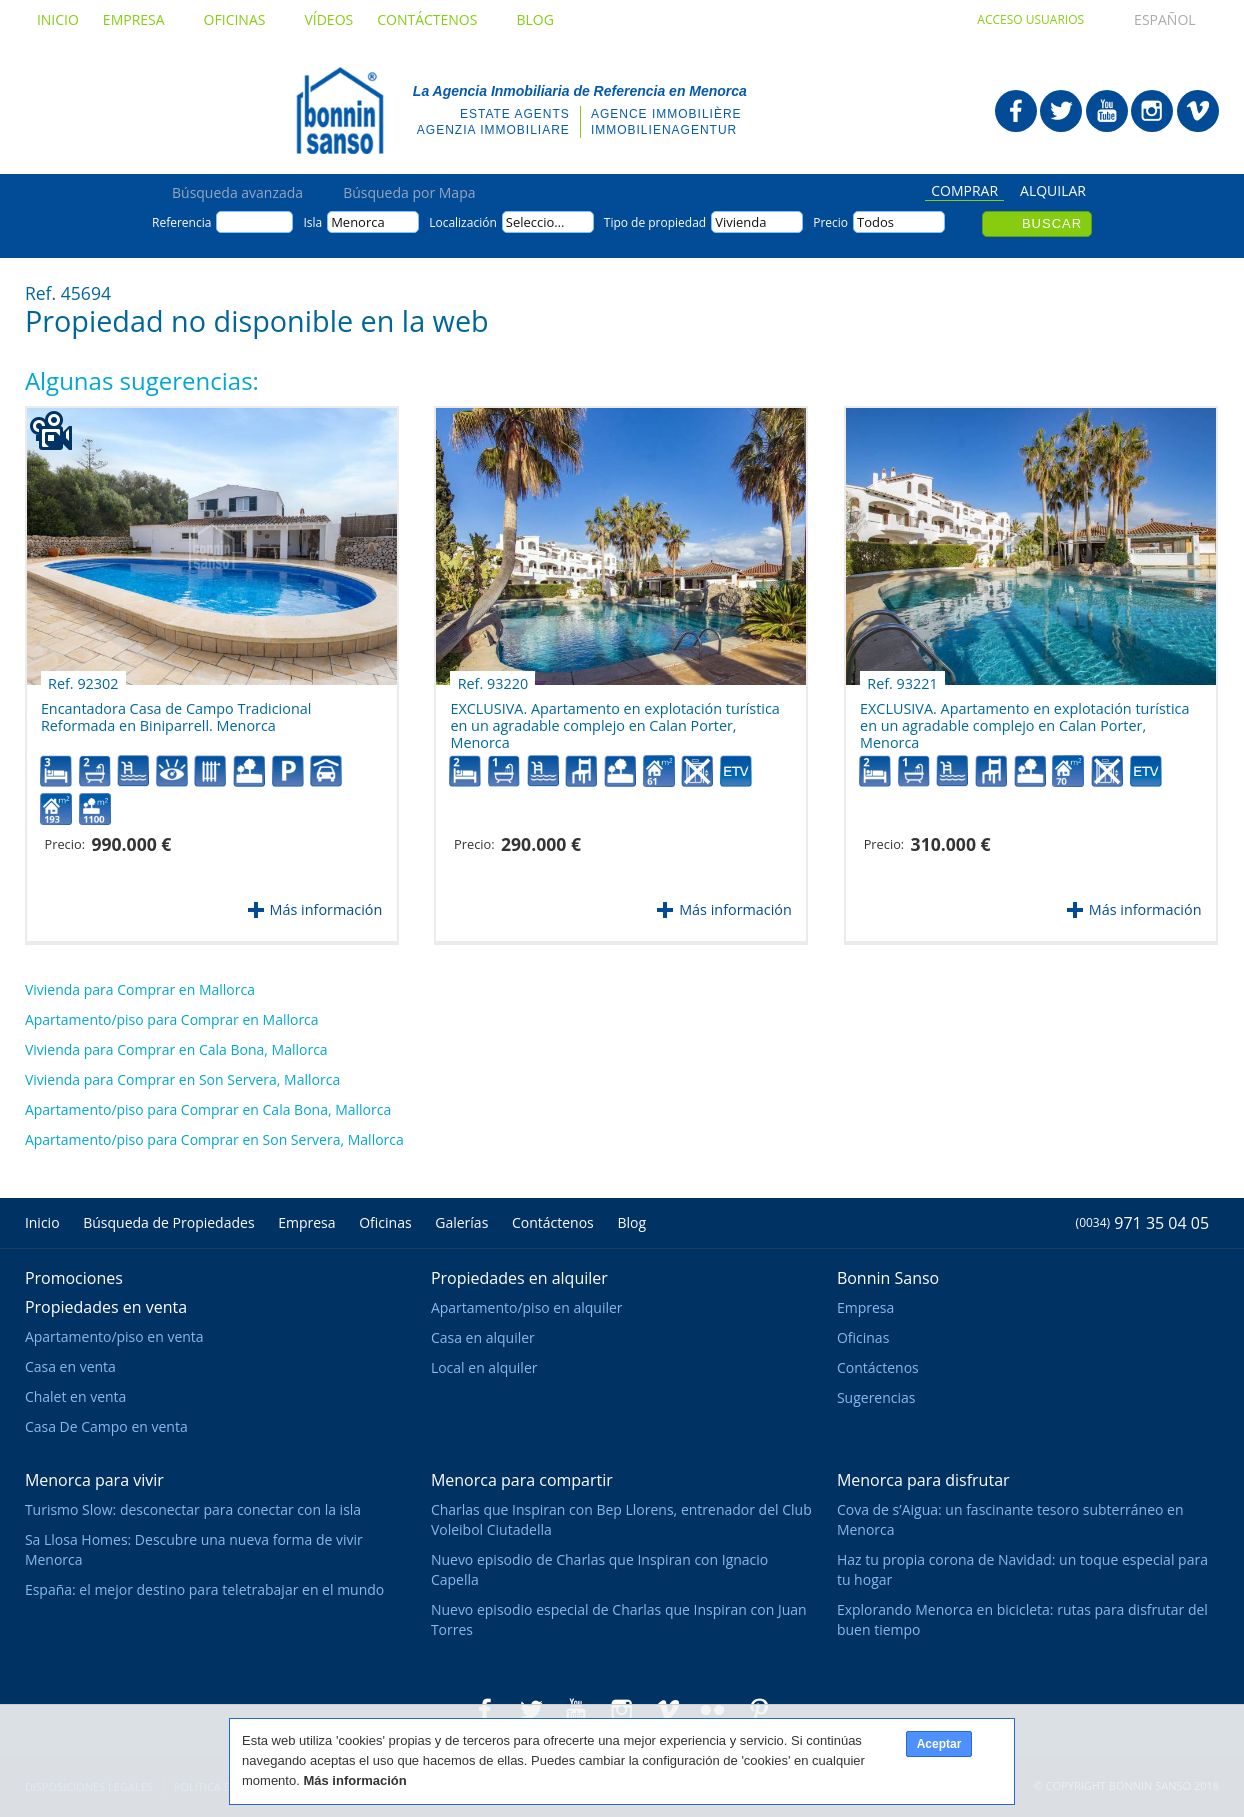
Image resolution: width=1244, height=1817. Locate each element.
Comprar (964, 192)
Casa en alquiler (483, 1337)
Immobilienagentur (664, 130)
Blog (534, 19)
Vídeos (328, 19)
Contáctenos (434, 19)
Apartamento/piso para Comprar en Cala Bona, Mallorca (208, 1109)
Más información (326, 909)
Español (1146, 19)
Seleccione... (543, 222)
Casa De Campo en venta (106, 1426)
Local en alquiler (484, 1367)
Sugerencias (876, 1397)
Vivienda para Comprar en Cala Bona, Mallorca (176, 1049)
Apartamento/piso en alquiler (527, 1307)
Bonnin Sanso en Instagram (1152, 111)
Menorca (358, 222)
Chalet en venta (76, 1396)
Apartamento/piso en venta (114, 1336)
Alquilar (1053, 192)
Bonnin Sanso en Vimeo (1198, 111)
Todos (875, 222)
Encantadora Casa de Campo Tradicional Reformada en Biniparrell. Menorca (176, 710)
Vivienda (740, 222)
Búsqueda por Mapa (409, 193)
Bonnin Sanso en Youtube (1107, 111)
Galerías (461, 1222)
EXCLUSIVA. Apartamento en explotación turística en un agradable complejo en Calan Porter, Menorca (614, 717)
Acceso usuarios (1030, 19)
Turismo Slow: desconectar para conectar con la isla (193, 1509)
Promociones (74, 1278)
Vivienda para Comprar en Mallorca (140, 989)
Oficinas (242, 19)
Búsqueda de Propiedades (168, 1222)
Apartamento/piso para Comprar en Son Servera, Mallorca (214, 1139)
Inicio (58, 19)
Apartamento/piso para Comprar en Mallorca (172, 1019)
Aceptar (939, 1744)
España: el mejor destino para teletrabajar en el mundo (204, 1589)
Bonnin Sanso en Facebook (1016, 111)
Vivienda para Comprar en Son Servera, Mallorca (182, 1079)
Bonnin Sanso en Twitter (1061, 111)
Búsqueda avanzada (237, 193)
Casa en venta (70, 1366)
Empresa (141, 19)
